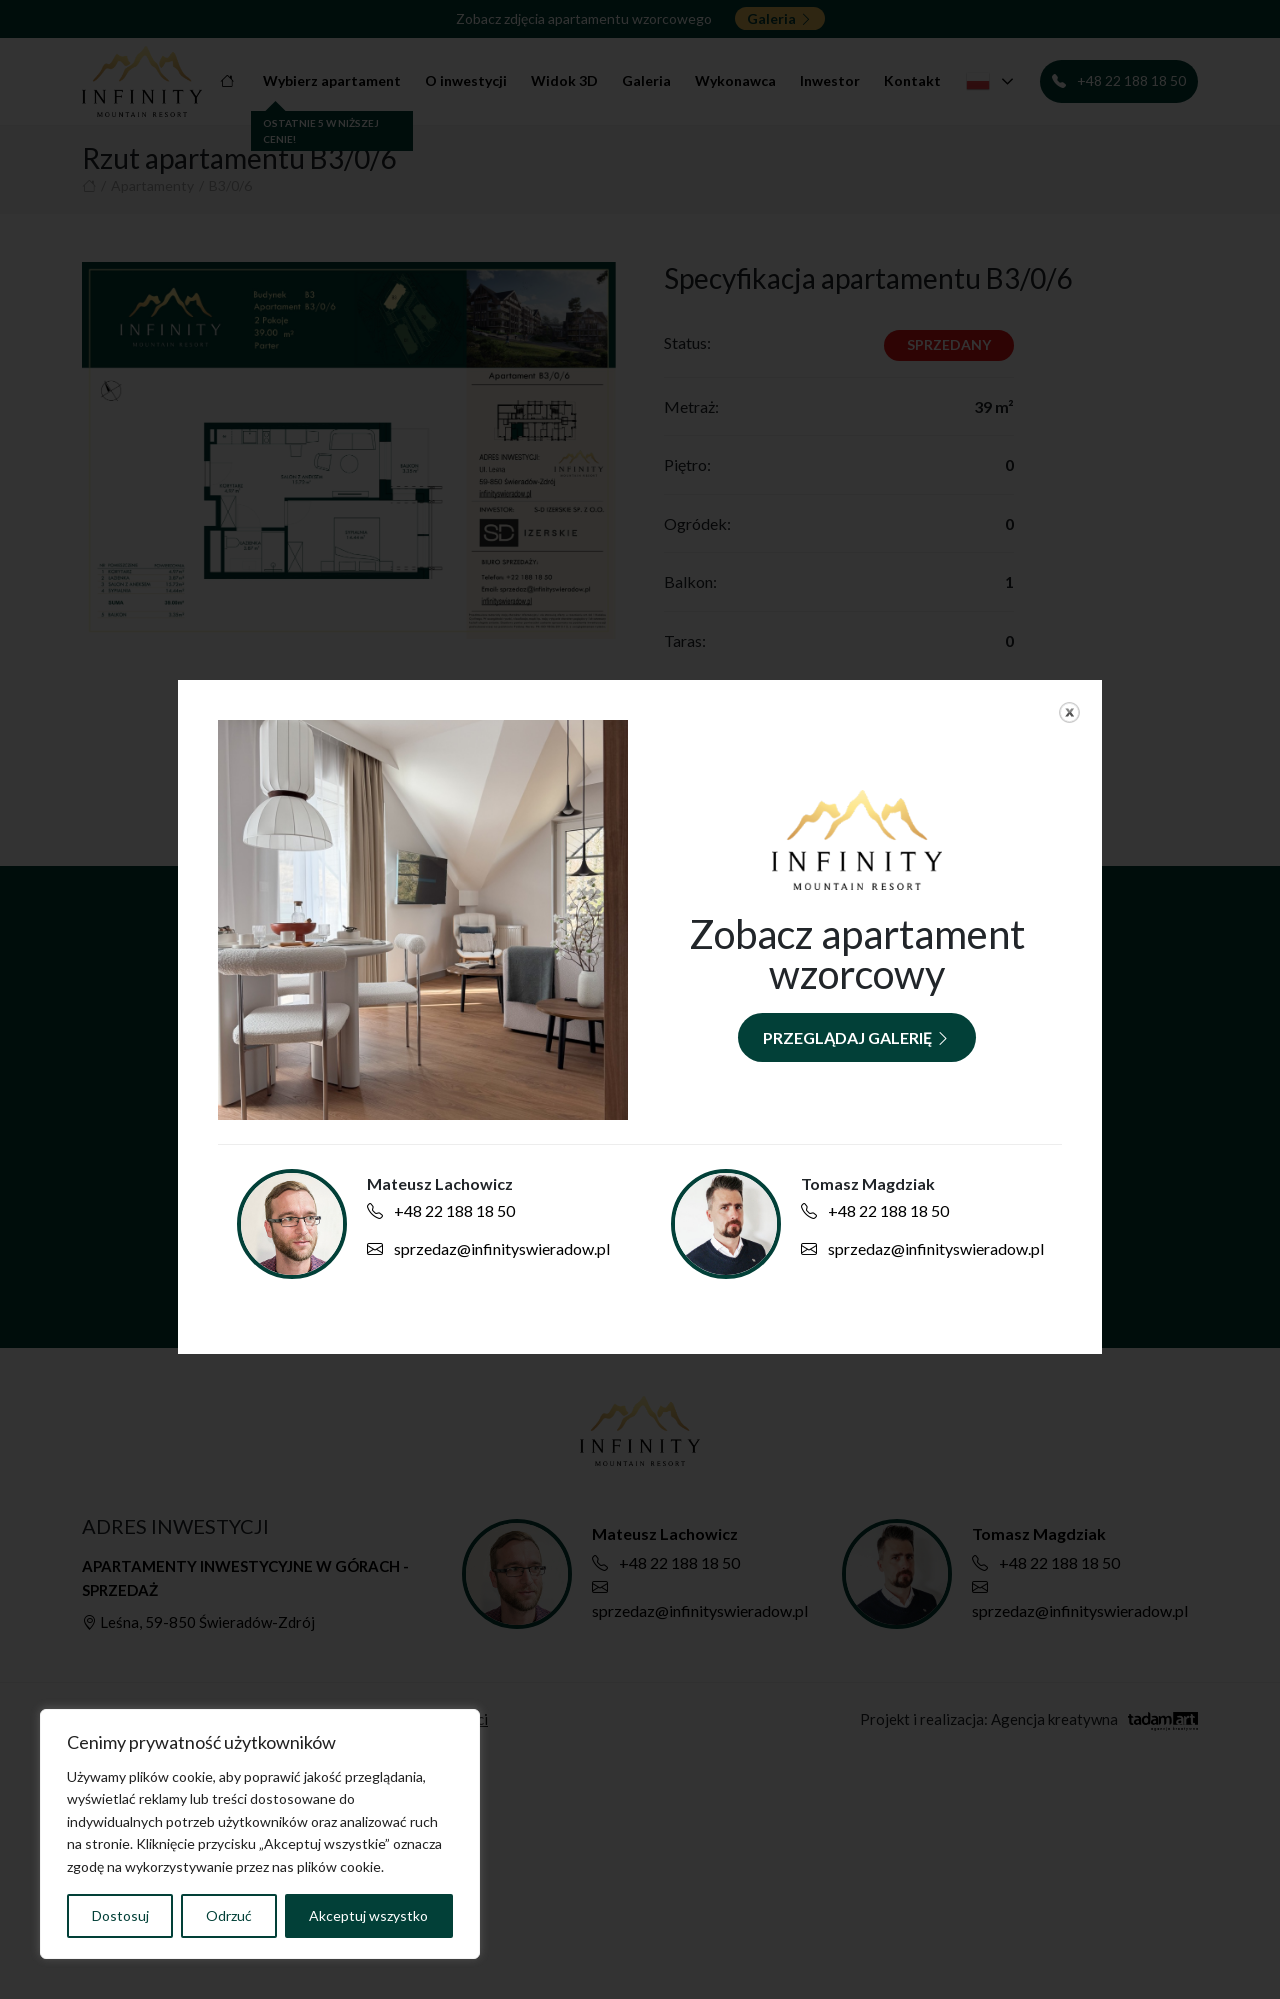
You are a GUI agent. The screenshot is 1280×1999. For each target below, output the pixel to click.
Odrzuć (229, 1915)
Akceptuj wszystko (368, 1915)
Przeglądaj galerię (857, 1037)
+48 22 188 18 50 (441, 1210)
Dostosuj (120, 1915)
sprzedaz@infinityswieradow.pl (488, 1248)
